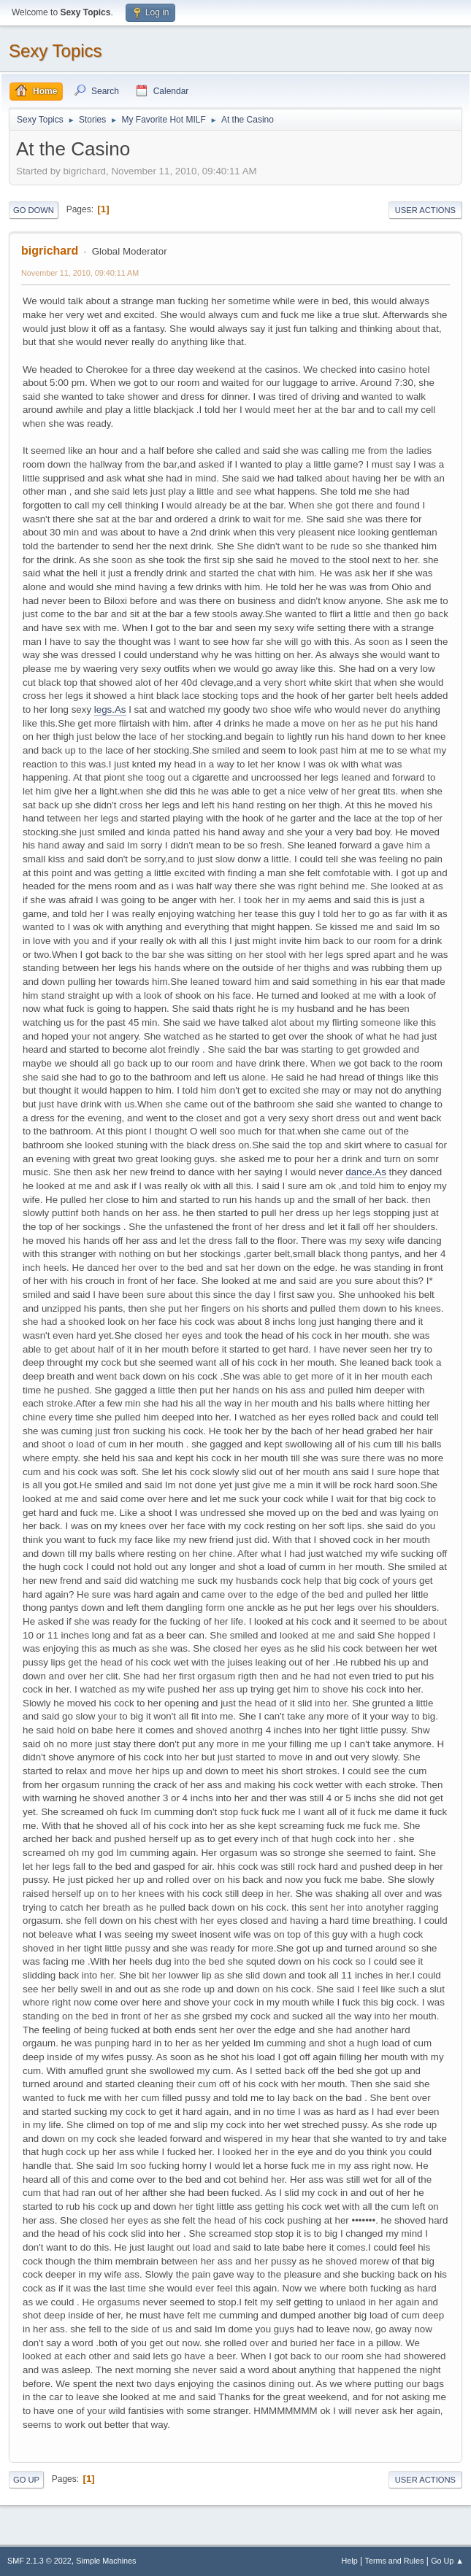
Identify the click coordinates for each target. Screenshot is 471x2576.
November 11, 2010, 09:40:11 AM (80, 272)
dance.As (365, 1172)
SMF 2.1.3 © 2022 (39, 2560)
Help (350, 2560)
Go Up (26, 2479)
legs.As (110, 709)
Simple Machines (106, 2560)
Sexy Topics (55, 51)
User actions (425, 210)
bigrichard (49, 250)
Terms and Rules (394, 2560)
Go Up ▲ (447, 2560)
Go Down (33, 210)
